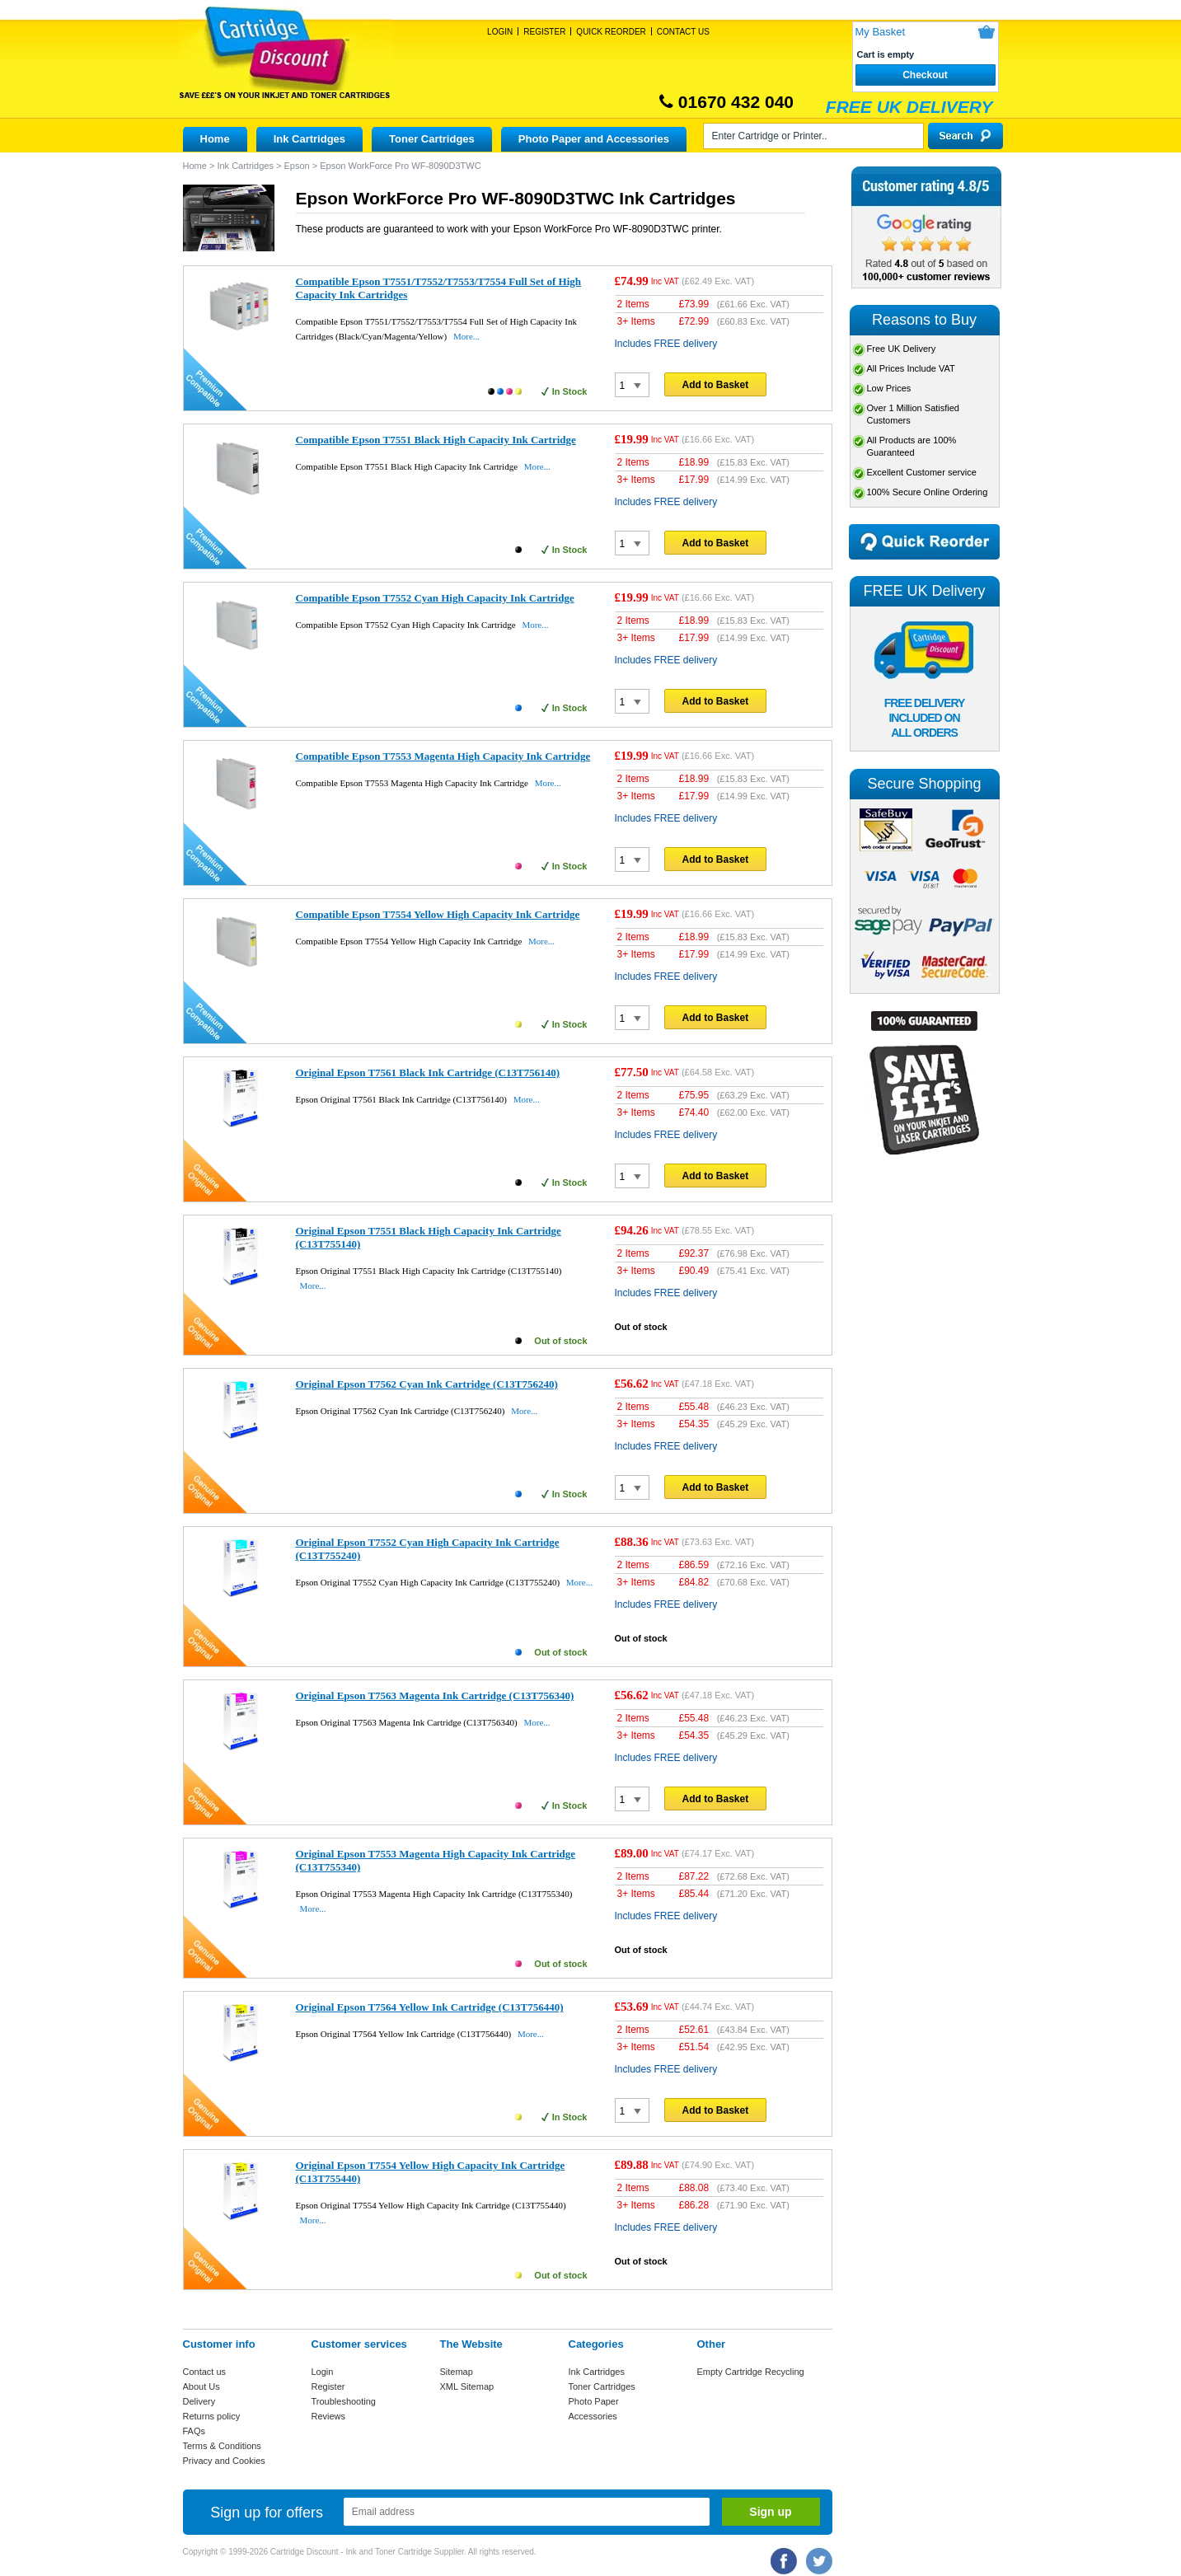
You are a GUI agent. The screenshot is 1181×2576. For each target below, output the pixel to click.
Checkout (925, 75)
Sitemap (456, 2372)
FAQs (194, 2431)
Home (215, 139)
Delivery (199, 2401)
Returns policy (212, 2416)
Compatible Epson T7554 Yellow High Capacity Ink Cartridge (438, 914)
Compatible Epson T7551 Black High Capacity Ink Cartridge (436, 439)
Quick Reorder (610, 31)
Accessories (593, 2416)
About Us (201, 2386)
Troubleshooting (344, 2401)
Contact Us (683, 31)
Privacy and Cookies (224, 2461)
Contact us (205, 2372)
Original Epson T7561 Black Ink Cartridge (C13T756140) (428, 1072)
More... (466, 336)
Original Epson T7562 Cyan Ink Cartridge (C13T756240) (427, 1384)
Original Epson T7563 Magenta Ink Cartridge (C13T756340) (435, 1695)
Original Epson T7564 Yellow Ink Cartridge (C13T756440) (430, 2007)
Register (544, 31)
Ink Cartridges (309, 139)
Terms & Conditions (222, 2446)
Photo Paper (594, 2401)
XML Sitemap (467, 2386)
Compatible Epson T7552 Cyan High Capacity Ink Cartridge (435, 598)
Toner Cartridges (432, 139)
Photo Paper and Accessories (593, 139)
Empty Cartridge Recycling (750, 2372)
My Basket (880, 32)
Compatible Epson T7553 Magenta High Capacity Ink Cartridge (443, 756)
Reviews (329, 2416)
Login (500, 31)
